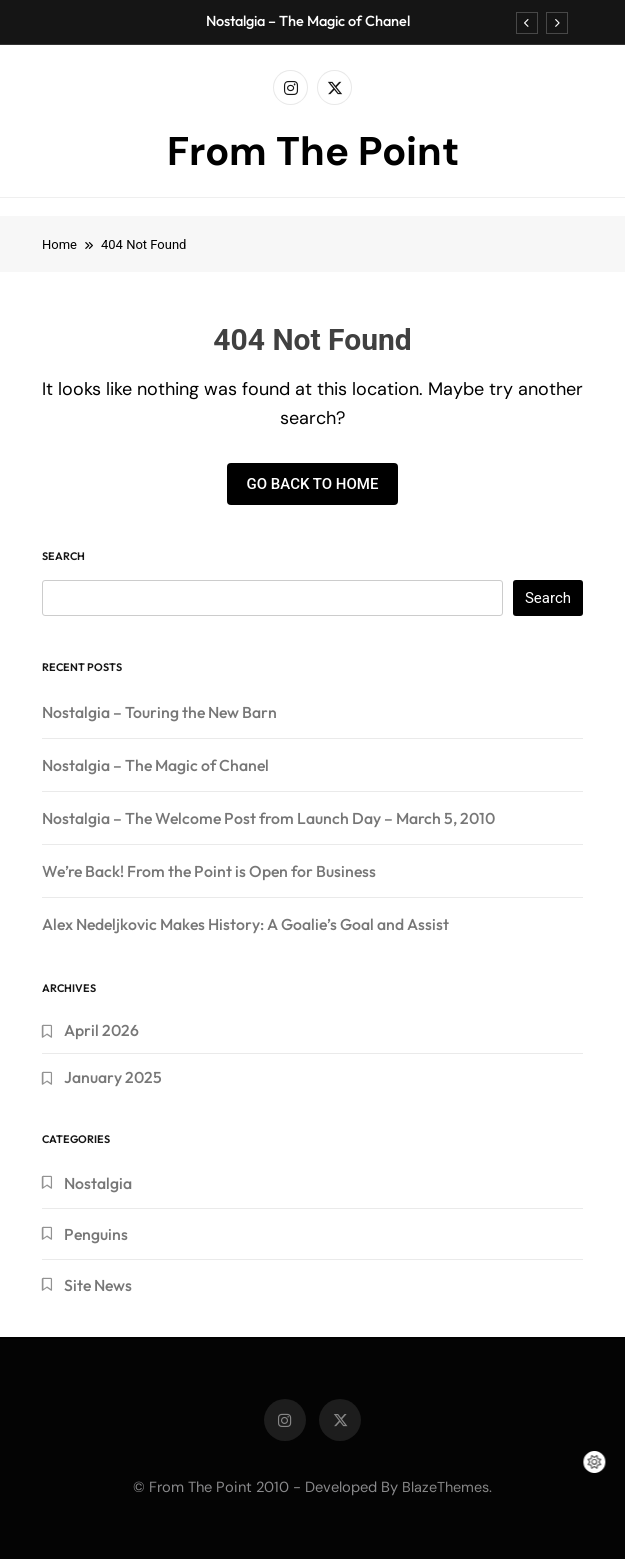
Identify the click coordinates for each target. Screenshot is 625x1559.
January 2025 (113, 1077)
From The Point (313, 151)
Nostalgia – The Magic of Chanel (308, 21)
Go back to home (313, 484)
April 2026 (101, 1030)
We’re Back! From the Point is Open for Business (209, 871)
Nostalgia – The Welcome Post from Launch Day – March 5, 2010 (268, 818)
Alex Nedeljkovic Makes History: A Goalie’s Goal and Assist (245, 924)
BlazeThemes (445, 1487)
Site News (98, 1285)
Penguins (96, 1234)
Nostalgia (98, 1183)
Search (63, 556)
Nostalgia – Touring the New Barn (159, 712)
